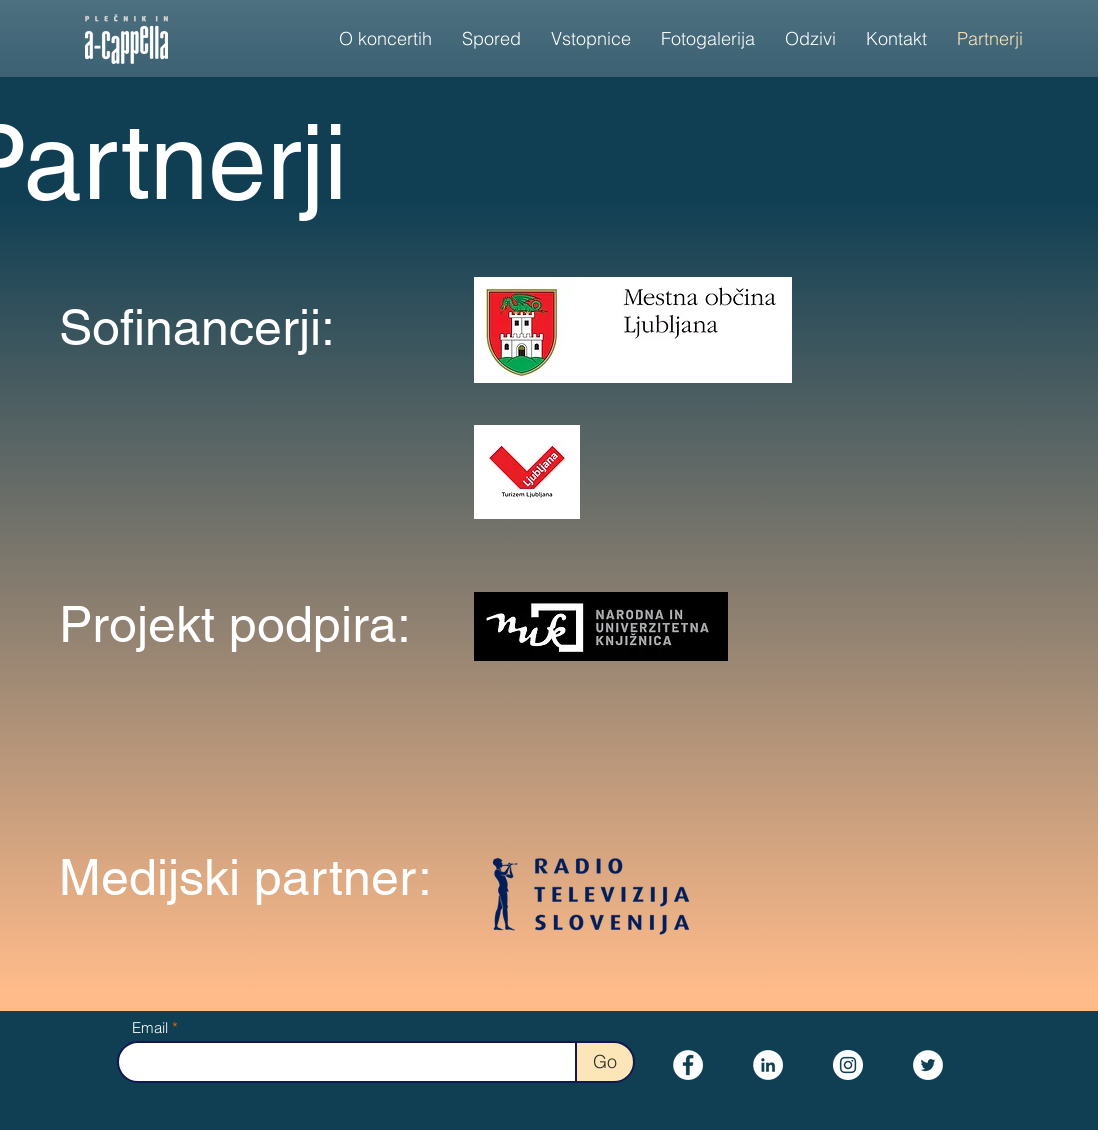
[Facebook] (688, 1065)
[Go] (605, 1062)
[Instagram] (848, 1065)
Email (150, 1027)
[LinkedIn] (768, 1065)
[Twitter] (928, 1065)
